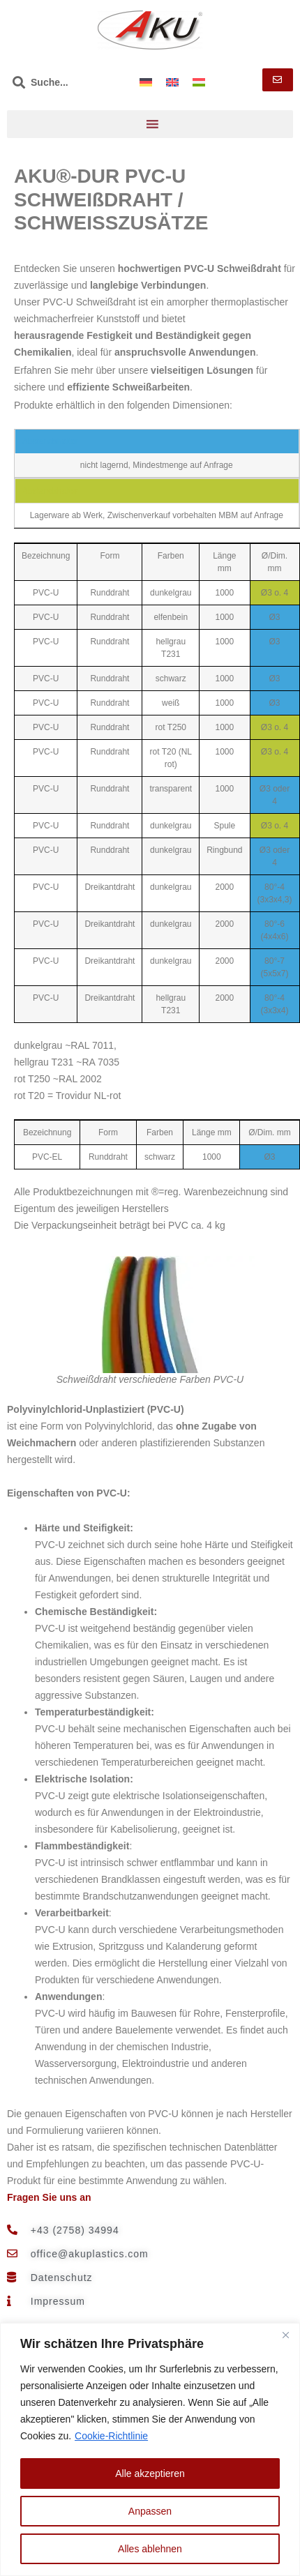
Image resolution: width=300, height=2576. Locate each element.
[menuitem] (146, 82)
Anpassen (150, 2511)
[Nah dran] (285, 2334)
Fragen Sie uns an (49, 2197)
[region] (150, 2449)
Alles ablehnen (150, 2548)
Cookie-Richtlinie (111, 2435)
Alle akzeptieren (150, 2473)
